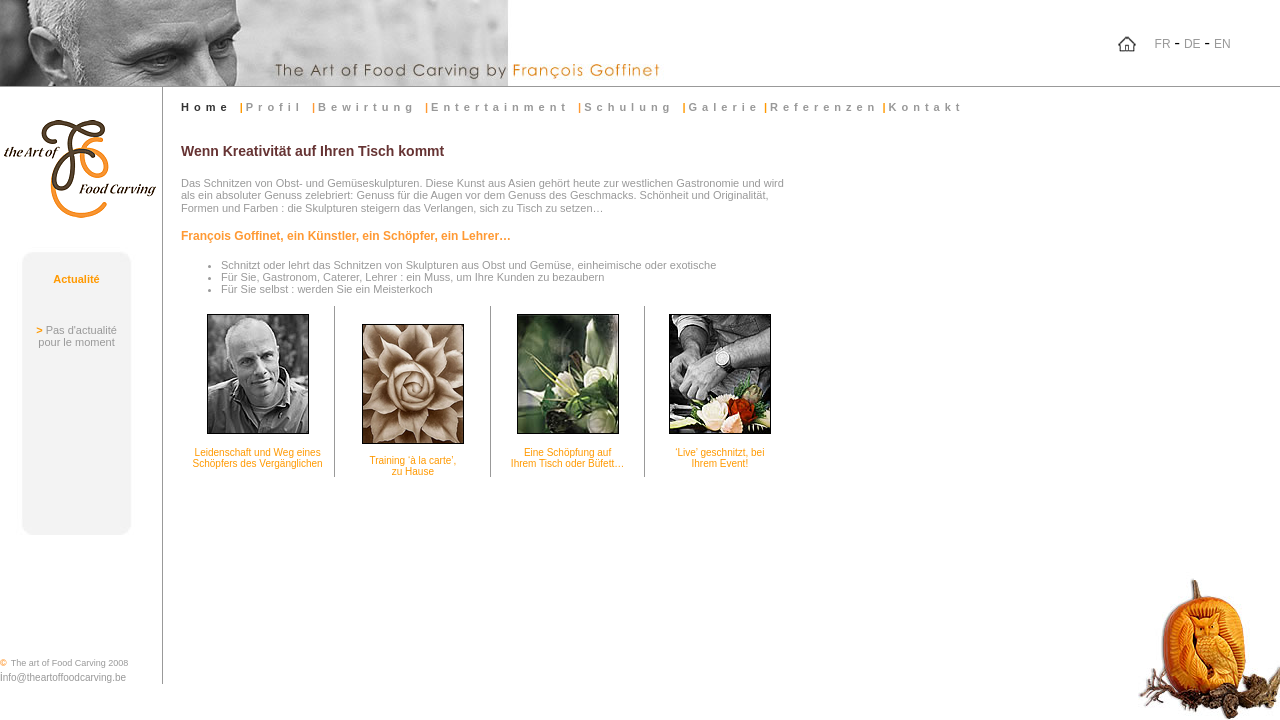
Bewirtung (371, 107)
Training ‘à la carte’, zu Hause (412, 466)
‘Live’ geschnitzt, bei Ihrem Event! (719, 458)
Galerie (725, 107)
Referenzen (824, 107)
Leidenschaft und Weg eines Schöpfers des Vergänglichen (258, 458)
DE (1192, 44)
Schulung (633, 107)
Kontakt (927, 107)
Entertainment (504, 107)
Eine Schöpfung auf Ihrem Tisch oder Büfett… (567, 458)
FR (1163, 44)
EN (1222, 44)
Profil (279, 107)
